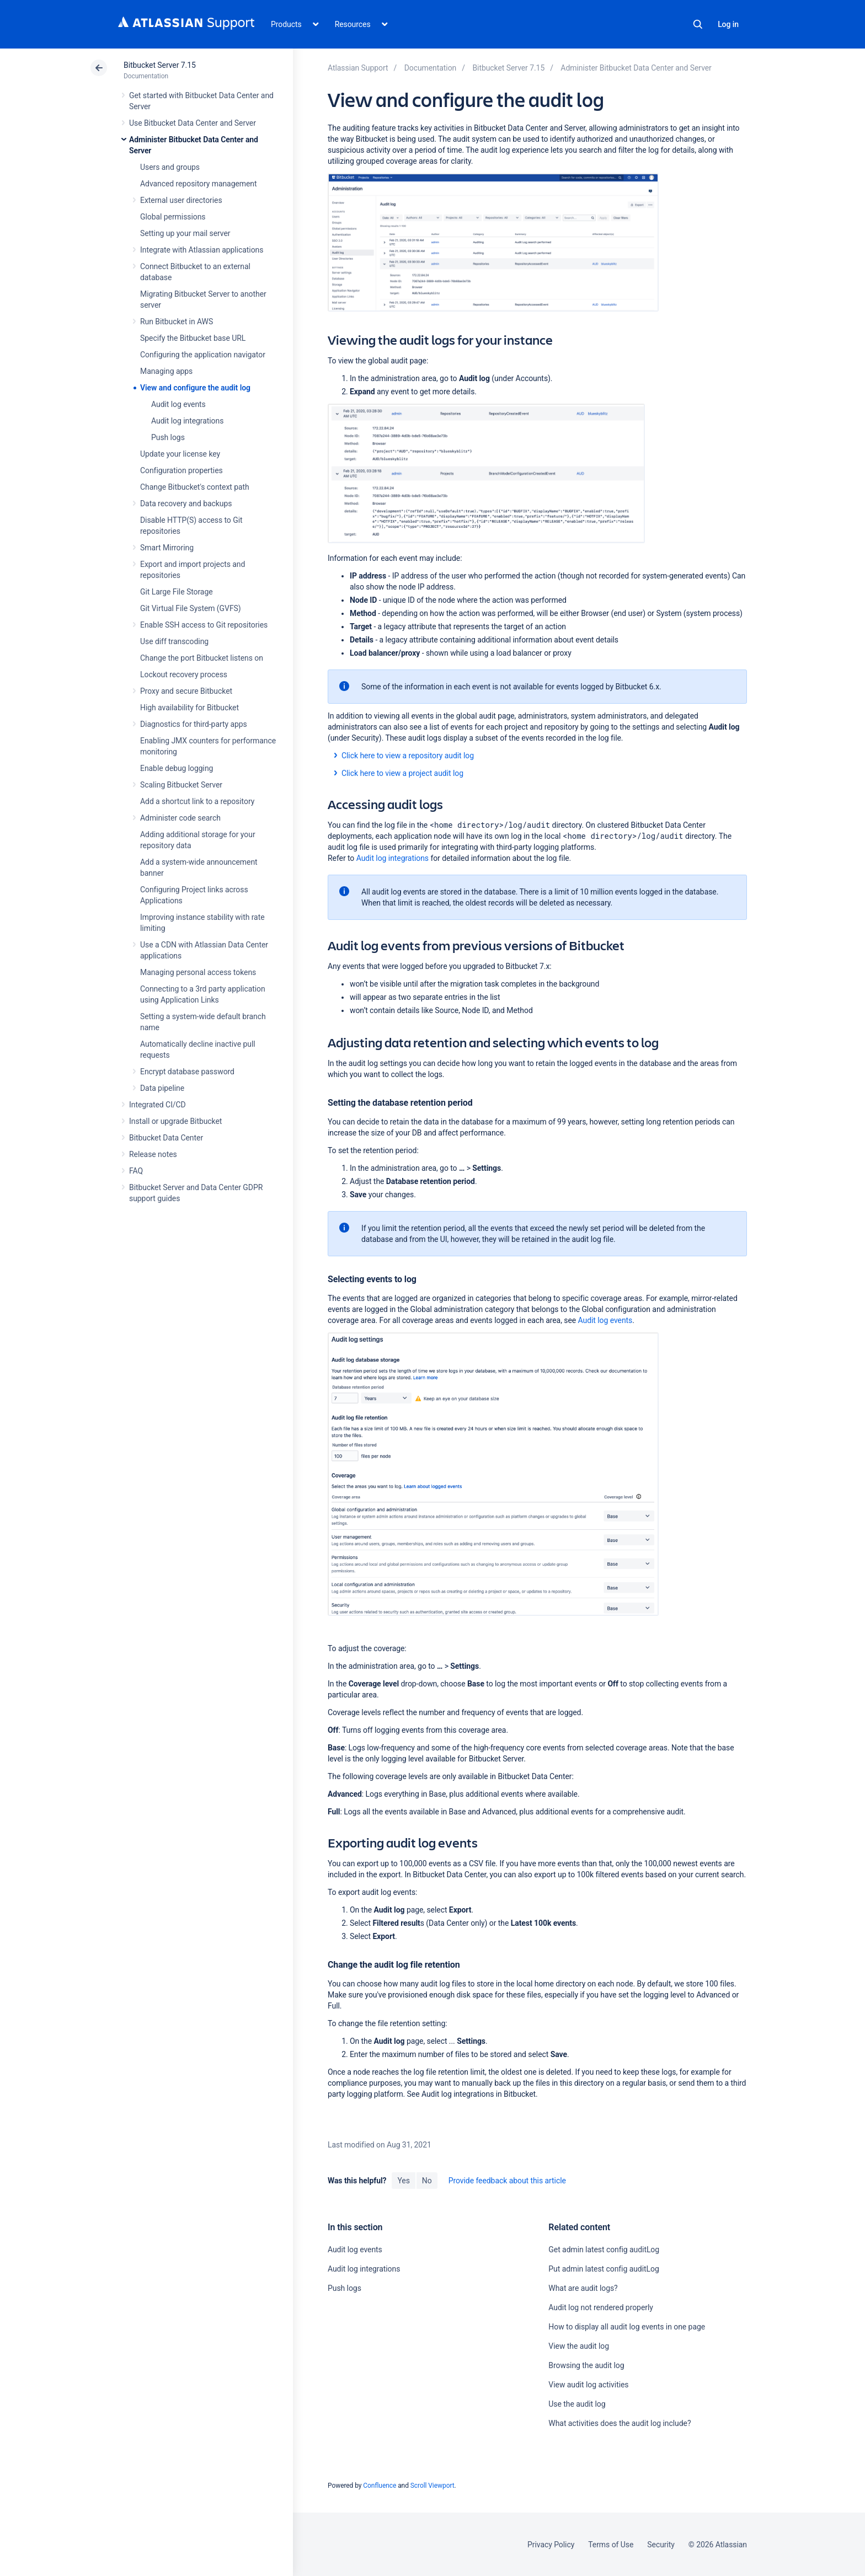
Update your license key (180, 453)
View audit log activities (588, 2384)
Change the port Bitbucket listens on (201, 658)
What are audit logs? (582, 2288)
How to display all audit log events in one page (626, 2326)
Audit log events (178, 404)
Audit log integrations (187, 420)
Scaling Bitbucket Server (181, 784)
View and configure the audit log (195, 387)
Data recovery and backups (186, 503)
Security (661, 2544)
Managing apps (166, 371)
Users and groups (170, 167)
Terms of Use (610, 2544)
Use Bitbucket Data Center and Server (192, 123)
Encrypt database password (187, 1071)
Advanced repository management (198, 183)
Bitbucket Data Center (166, 1137)
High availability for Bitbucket (189, 707)
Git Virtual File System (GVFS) (190, 608)
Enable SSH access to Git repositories (204, 624)
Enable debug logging (176, 768)
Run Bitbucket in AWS (176, 321)
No (427, 2180)
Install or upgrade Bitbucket (175, 1121)
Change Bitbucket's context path (194, 487)
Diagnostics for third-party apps (193, 724)
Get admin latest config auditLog (603, 2249)
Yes (403, 2180)
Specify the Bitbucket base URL (192, 338)
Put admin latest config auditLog (603, 2268)
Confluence (379, 2485)
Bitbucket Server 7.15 (160, 65)
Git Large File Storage (176, 591)
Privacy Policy (550, 2544)
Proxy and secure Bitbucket (186, 691)
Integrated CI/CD (157, 1104)
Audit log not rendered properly (600, 2307)
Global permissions (173, 216)
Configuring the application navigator (202, 354)
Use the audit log (576, 2404)
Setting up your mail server (185, 233)
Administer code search (180, 817)
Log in (728, 24)
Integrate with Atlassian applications (201, 249)
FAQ (136, 1170)
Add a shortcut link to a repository (197, 801)
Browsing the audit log (586, 2365)
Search (698, 24)
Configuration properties (181, 470)
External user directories (181, 200)
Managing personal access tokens (198, 972)
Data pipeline (162, 1088)
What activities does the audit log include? (619, 2423)
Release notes (153, 1154)
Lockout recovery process (183, 674)
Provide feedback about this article (507, 2180)
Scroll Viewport (432, 2485)
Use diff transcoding (174, 641)
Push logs (168, 437)
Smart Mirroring (167, 547)
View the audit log (578, 2346)
